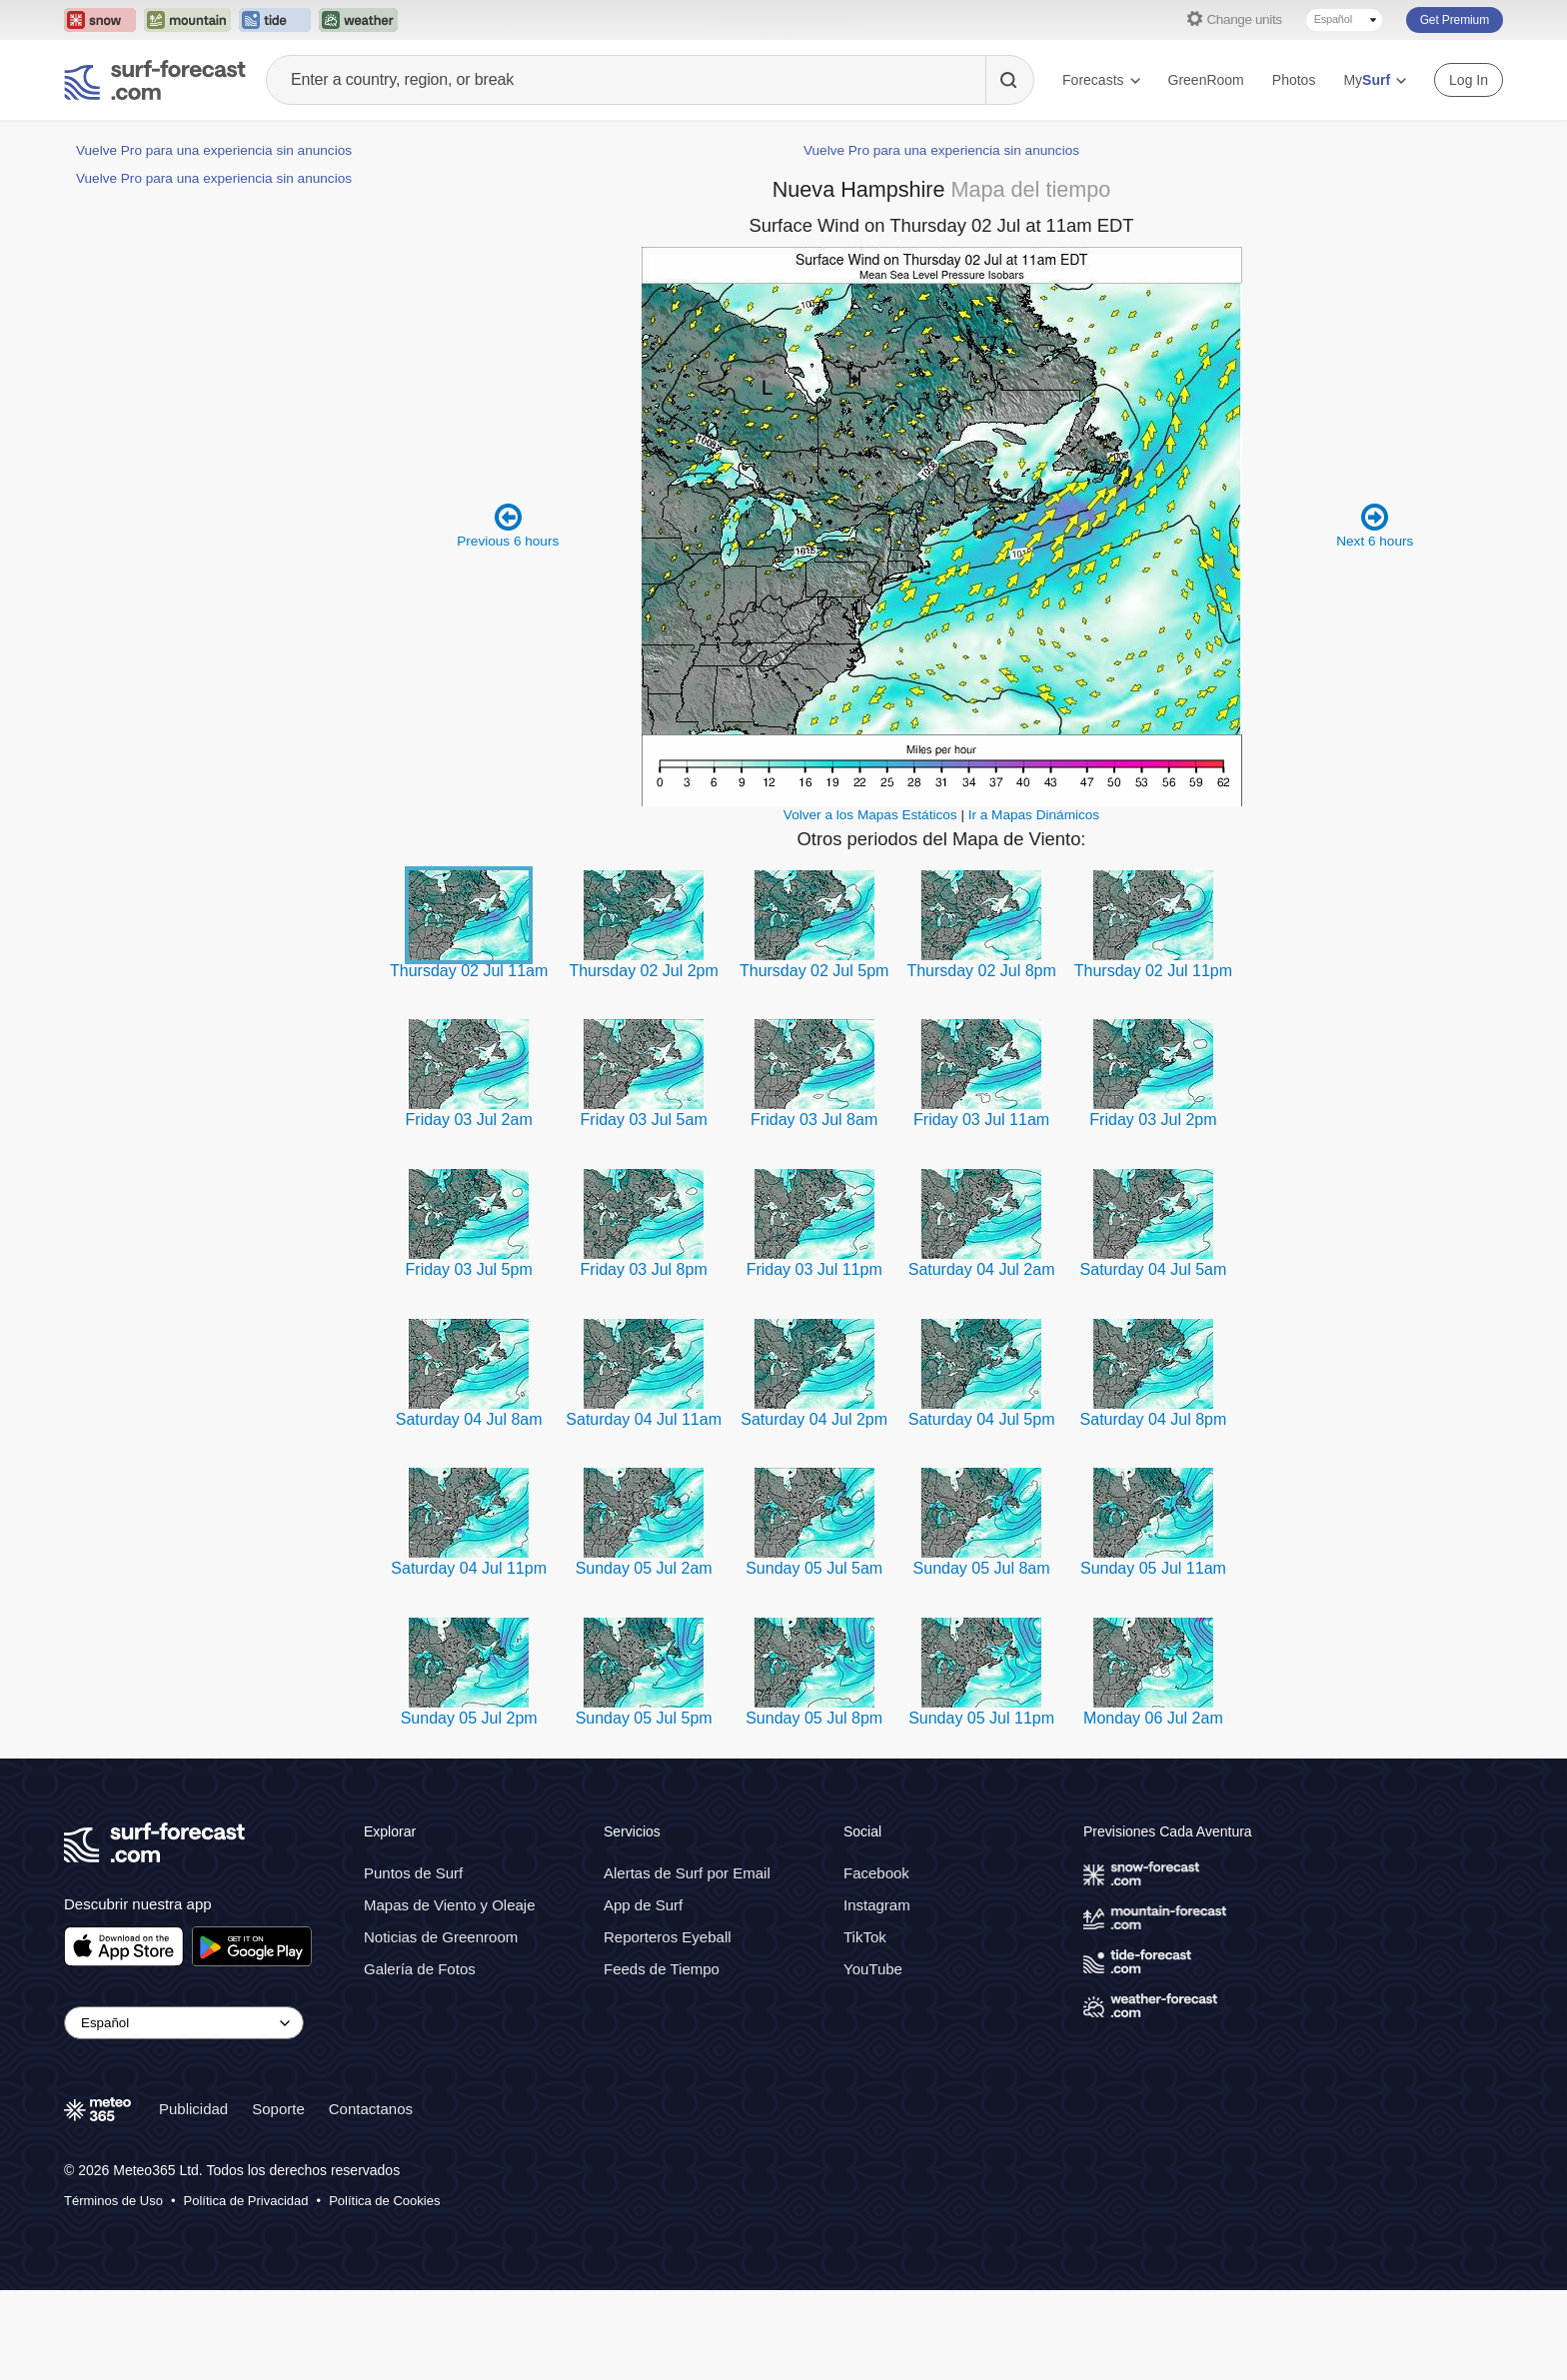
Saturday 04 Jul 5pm (981, 1509)
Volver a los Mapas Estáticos (870, 904)
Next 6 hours (1374, 615)
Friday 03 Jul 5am (644, 1209)
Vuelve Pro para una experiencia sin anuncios (214, 150)
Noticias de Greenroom (441, 2026)
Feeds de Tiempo (662, 2058)
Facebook (876, 1962)
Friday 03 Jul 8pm (644, 1359)
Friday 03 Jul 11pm (814, 1359)
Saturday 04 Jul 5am (1153, 1359)
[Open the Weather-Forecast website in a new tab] (358, 20)
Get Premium (1454, 20)
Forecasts (1100, 80)
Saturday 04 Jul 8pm (1153, 1509)
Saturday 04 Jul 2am (981, 1359)
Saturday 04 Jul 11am (644, 1509)
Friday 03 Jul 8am (814, 1209)
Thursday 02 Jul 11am (469, 1060)
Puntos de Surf (413, 1962)
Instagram (876, 1994)
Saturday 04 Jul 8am (469, 1509)
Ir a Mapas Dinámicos (1033, 904)
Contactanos (371, 2198)
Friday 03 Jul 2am (469, 1209)
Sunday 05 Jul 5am (814, 1658)
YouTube (872, 2058)
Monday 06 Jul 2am (1153, 1807)
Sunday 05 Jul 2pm (469, 1807)
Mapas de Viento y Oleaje (450, 1994)
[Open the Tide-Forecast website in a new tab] (275, 20)
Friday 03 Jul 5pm (469, 1359)
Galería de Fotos (420, 2058)
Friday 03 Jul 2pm (1152, 1209)
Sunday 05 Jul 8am (981, 1658)
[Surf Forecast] (155, 80)
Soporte (278, 2198)
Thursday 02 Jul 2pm (643, 1060)
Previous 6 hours (508, 615)
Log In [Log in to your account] (1468, 80)
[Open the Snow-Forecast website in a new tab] (100, 20)
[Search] (1009, 80)
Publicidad (193, 2198)
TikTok (864, 2026)
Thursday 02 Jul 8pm (980, 1060)
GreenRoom (1206, 80)
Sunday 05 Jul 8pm (814, 1807)
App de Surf (643, 1994)
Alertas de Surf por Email (687, 1962)
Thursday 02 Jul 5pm (814, 1060)
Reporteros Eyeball (668, 2026)
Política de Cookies (384, 2290)
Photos (1294, 80)
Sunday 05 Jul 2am (644, 1658)
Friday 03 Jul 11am (981, 1209)
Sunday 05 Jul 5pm (644, 1807)
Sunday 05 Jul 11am (1153, 1658)
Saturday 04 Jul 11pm (469, 1658)
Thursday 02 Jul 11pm (1153, 1060)
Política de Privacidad (246, 2290)
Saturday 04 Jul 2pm (814, 1509)
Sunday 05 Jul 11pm (981, 1807)
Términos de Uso (113, 2290)
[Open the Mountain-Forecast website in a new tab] (187, 20)
